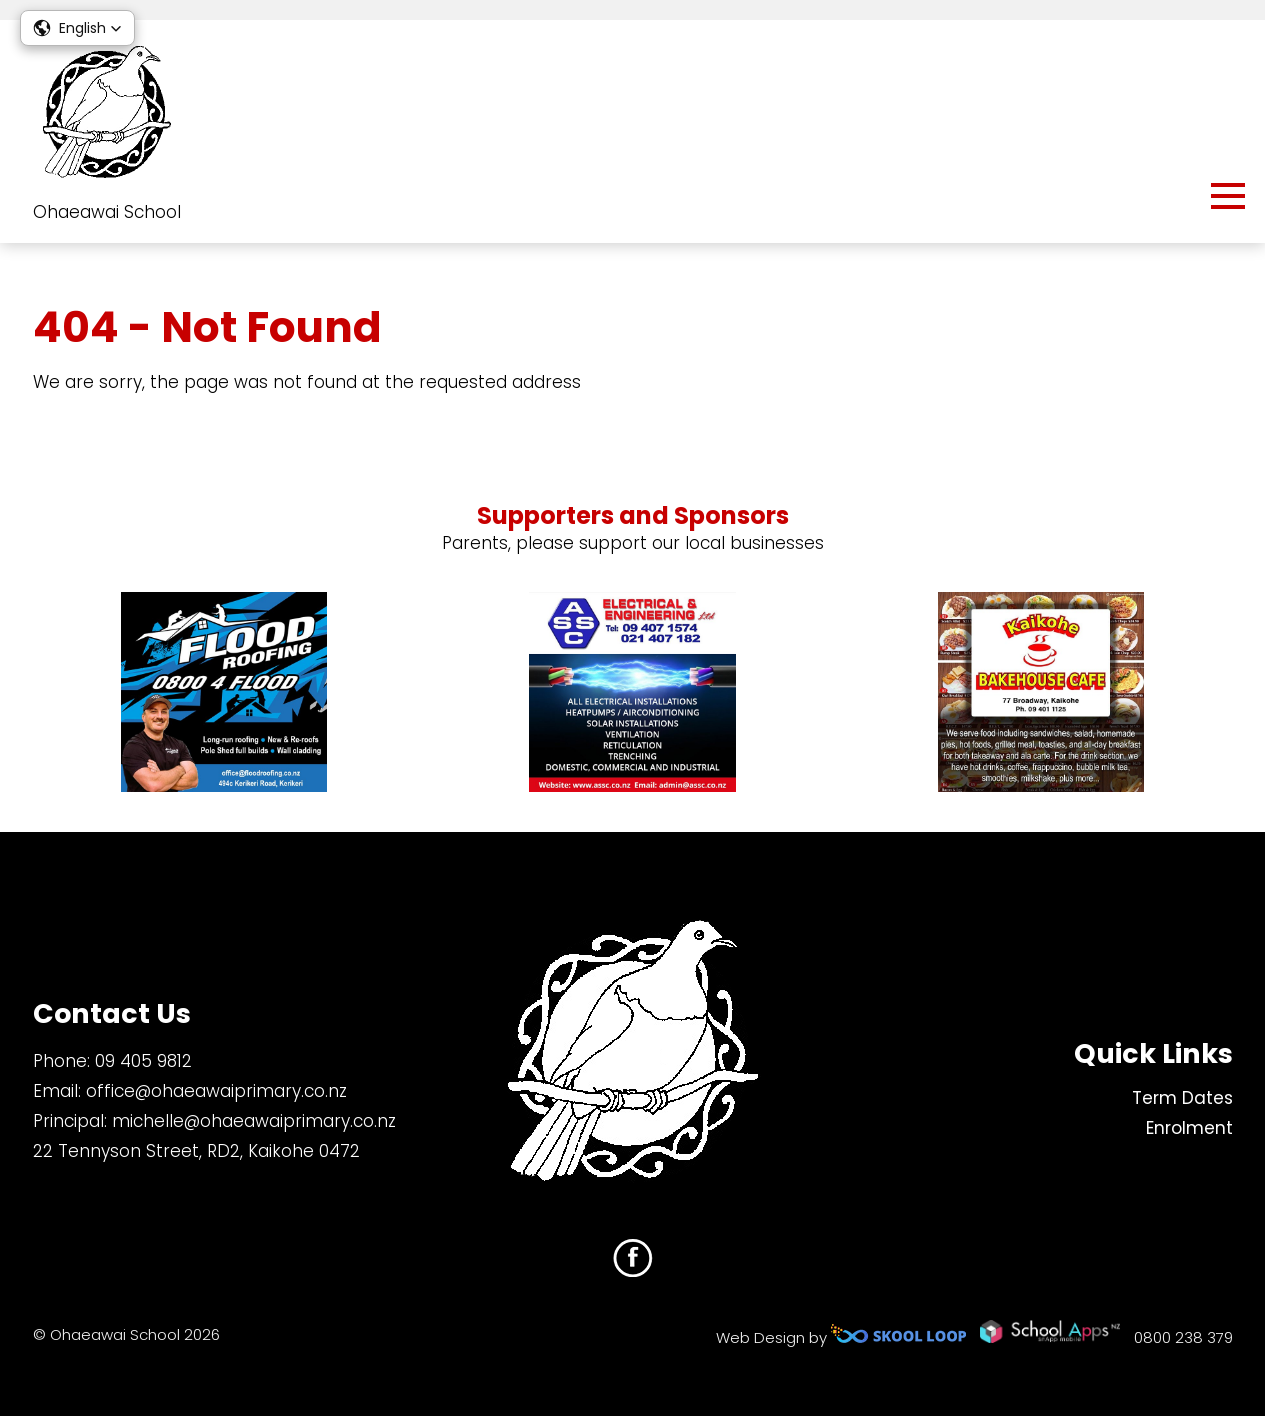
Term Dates (1182, 1098)
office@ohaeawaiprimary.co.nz (216, 1091)
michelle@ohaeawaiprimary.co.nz (254, 1121)
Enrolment (1189, 1128)
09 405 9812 (143, 1061)
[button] (77, 28)
